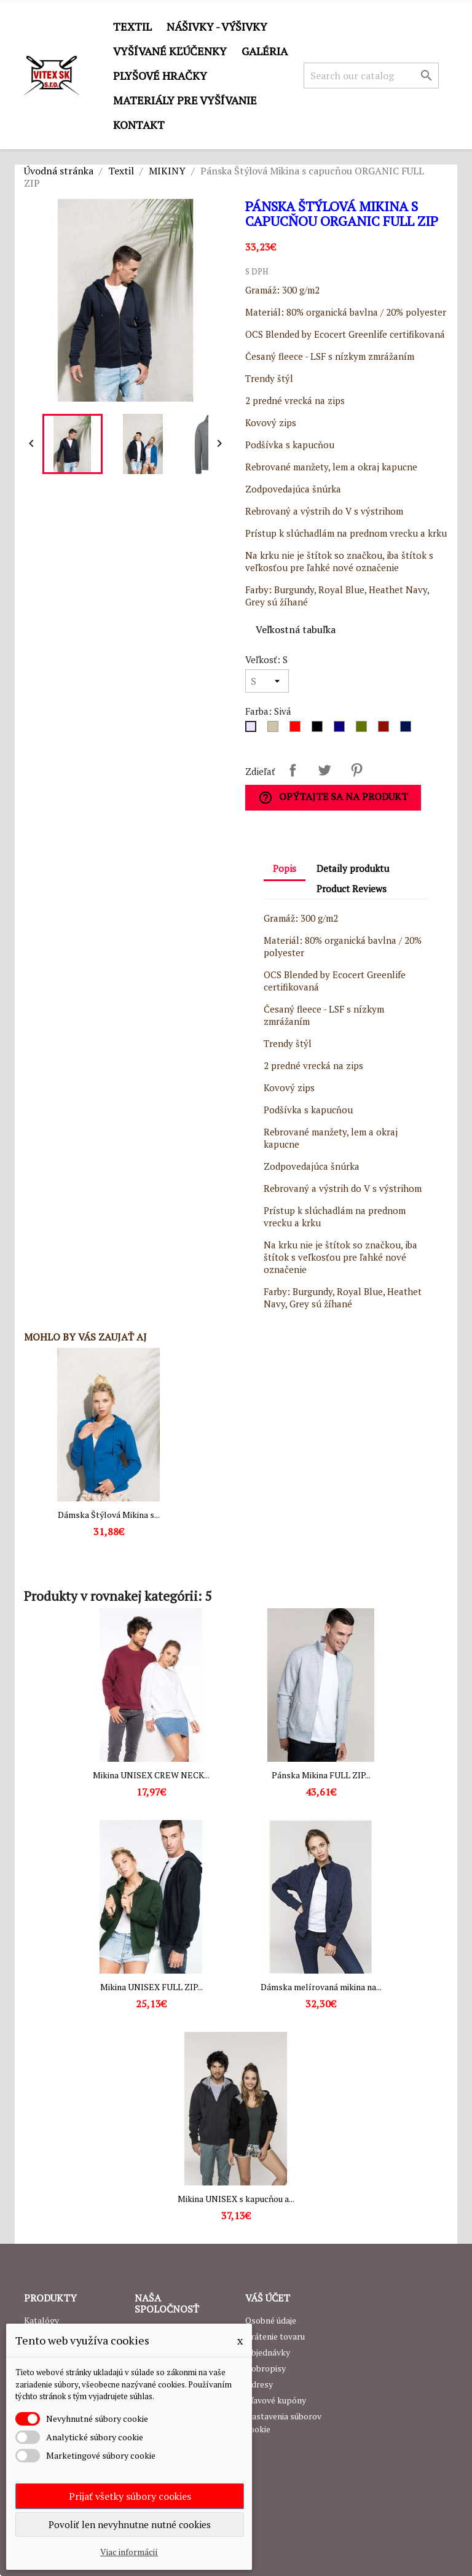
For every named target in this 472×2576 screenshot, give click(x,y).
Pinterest (356, 770)
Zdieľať (292, 770)
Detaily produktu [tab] (353, 868)
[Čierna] (320, 729)
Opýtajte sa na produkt (333, 797)
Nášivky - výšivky (217, 26)
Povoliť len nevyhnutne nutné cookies (130, 2524)
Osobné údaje (270, 2320)
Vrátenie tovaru (275, 2336)
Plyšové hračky (160, 75)
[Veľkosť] (267, 681)
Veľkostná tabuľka (296, 629)
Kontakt (139, 124)
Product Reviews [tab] (352, 888)
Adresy (259, 2384)
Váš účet (267, 2298)
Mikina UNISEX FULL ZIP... (151, 1987)
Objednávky (267, 2352)
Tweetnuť (324, 770)
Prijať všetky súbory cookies (130, 2496)
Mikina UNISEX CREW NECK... (151, 1775)
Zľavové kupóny (275, 2400)
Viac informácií (129, 2552)
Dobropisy (265, 2368)
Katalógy (41, 2320)
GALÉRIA (265, 51)
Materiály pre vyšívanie (185, 100)
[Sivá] (253, 729)
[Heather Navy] (408, 729)
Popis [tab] (284, 868)
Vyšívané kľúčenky (170, 51)
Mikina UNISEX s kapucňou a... (236, 2198)
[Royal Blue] (342, 729)
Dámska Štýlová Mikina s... (109, 1514)
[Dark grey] (275, 729)
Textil (132, 26)
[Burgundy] (386, 729)
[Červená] (297, 729)
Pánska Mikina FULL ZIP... (321, 1775)
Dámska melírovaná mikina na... (321, 1987)
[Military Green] (364, 729)
